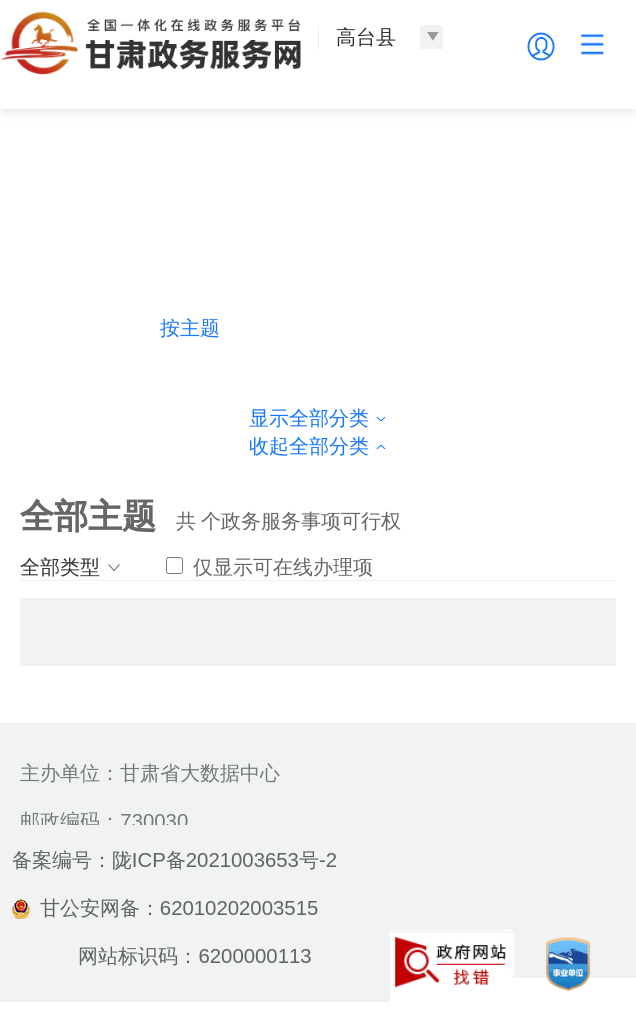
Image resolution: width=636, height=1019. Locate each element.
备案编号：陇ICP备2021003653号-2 (174, 860)
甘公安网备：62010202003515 (165, 908)
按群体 (572, 328)
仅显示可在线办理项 (269, 567)
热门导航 (63, 328)
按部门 (317, 328)
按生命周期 (445, 328)
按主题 (190, 328)
